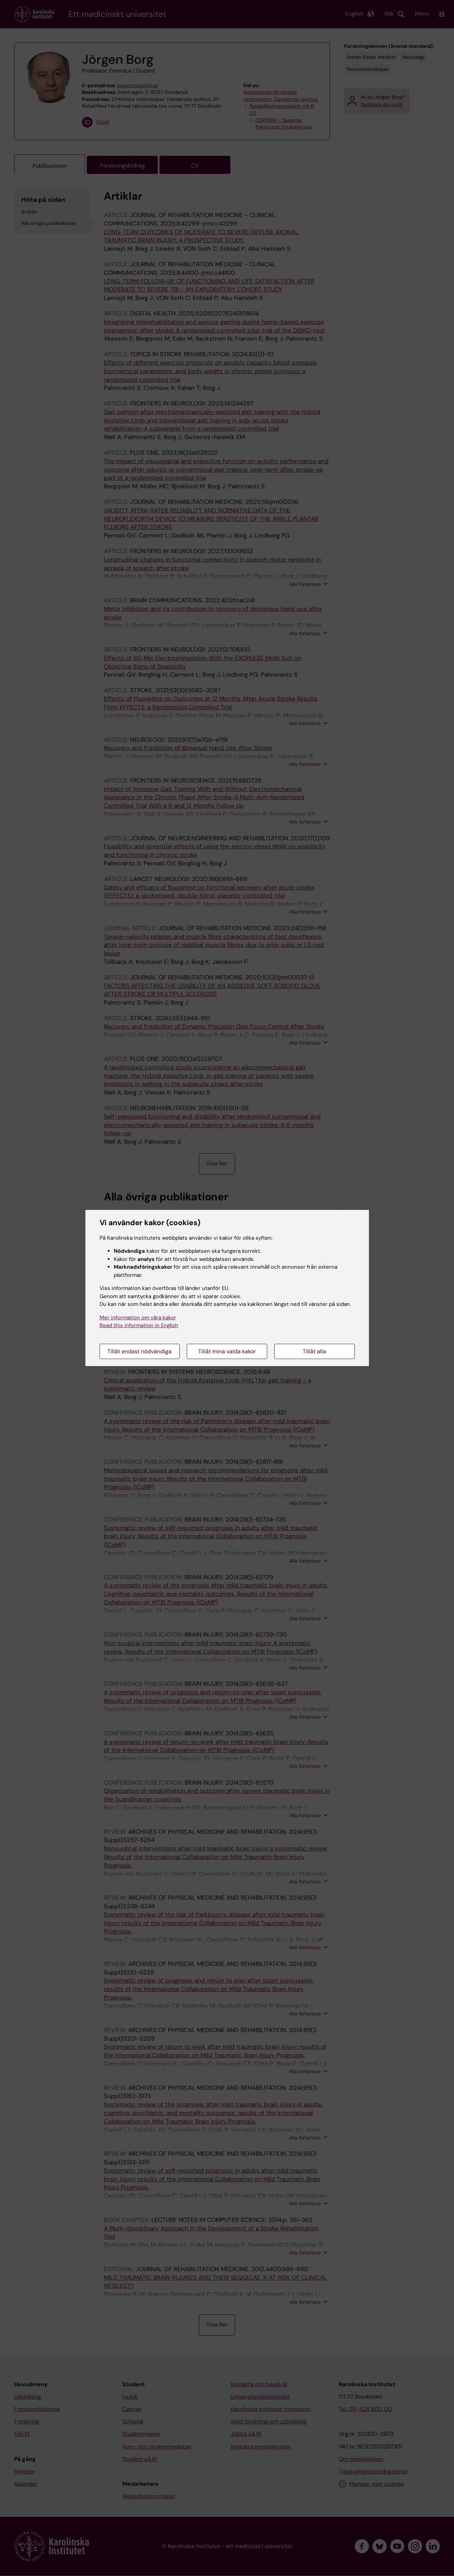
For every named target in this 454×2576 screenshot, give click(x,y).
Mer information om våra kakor (138, 1317)
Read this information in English (139, 1325)
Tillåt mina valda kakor (227, 1351)
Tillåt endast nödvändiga (139, 1351)
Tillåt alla (314, 1351)
